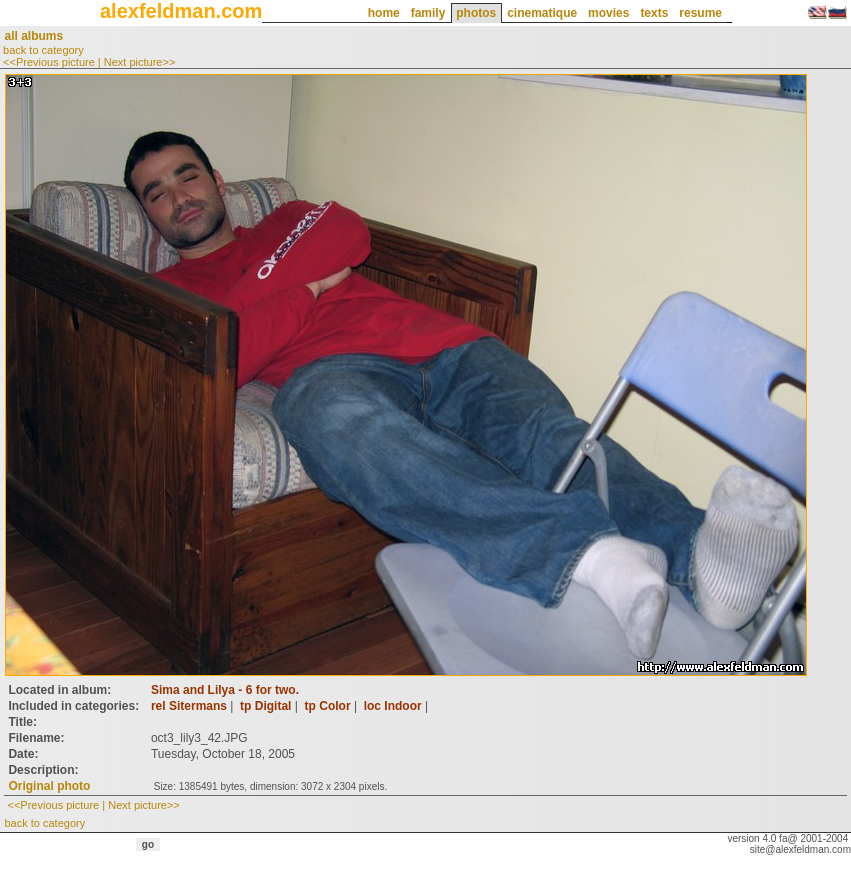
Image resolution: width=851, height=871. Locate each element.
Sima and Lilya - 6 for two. (225, 690)
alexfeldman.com (181, 11)
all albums (33, 36)
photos (476, 13)
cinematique (542, 13)
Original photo (49, 786)
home (384, 13)
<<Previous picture (49, 62)
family (428, 13)
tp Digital (265, 706)
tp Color (328, 706)
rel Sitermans (189, 706)
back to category (43, 50)
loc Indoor (393, 706)
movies (608, 13)
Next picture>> (140, 62)
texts (654, 13)
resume (700, 13)
